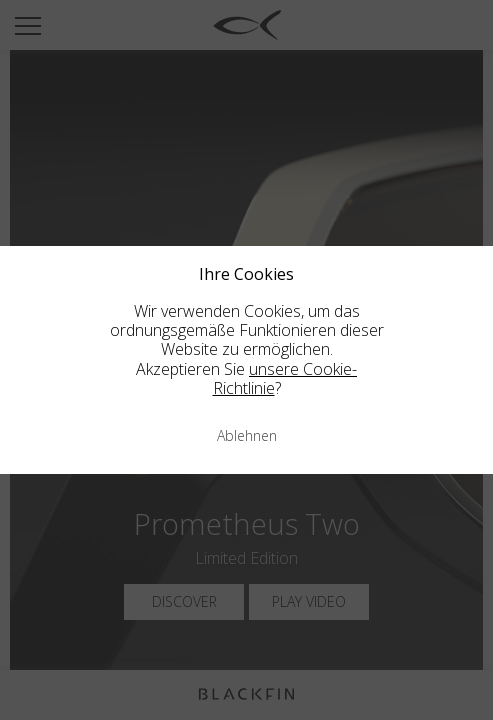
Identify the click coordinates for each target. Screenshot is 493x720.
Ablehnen (247, 435)
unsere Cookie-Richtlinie (285, 378)
